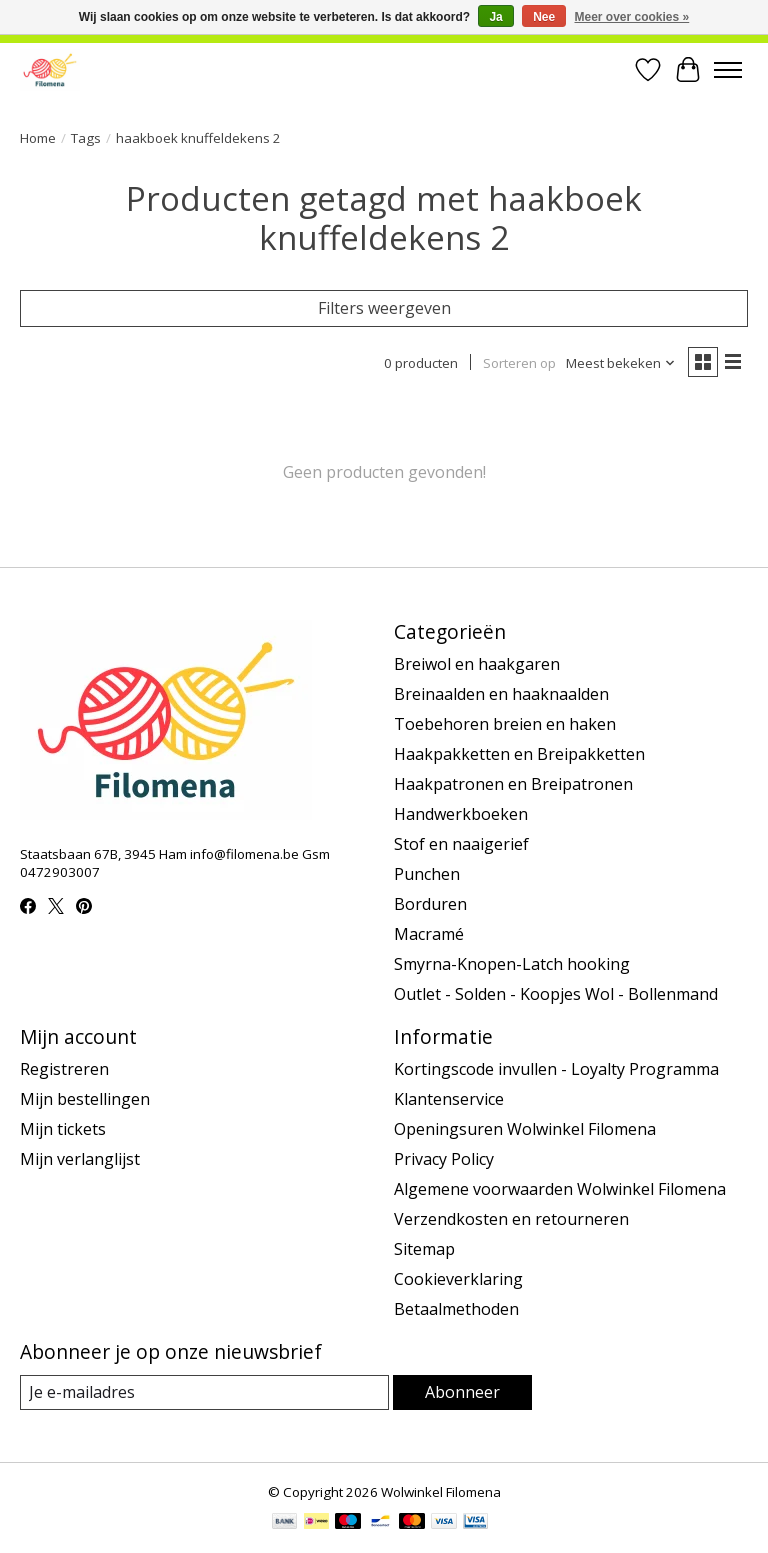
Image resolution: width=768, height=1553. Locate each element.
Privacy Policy (444, 1159)
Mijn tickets (63, 1129)
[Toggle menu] (728, 70)
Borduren (430, 904)
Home (38, 138)
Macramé (429, 934)
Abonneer (462, 1392)
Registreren (64, 1069)
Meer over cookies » (632, 17)
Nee (544, 17)
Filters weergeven (384, 308)
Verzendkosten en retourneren (511, 1219)
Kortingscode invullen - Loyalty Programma (556, 1069)
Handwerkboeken (461, 814)
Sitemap (424, 1249)
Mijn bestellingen (85, 1099)
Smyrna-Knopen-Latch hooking (512, 964)
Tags (86, 138)
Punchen (427, 874)
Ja (495, 17)
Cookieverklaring (458, 1279)
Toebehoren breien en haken (505, 724)
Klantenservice (449, 1099)
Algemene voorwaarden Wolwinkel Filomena (560, 1189)
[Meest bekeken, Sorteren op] (621, 363)
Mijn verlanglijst (80, 1159)
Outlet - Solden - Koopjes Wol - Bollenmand (556, 994)
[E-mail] (204, 1392)
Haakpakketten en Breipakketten (519, 754)
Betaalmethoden (456, 1309)
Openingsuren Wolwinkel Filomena (525, 1129)
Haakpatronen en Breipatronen (513, 784)
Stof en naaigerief (461, 844)
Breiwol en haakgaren (477, 664)
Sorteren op (519, 363)
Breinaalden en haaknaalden (501, 694)
